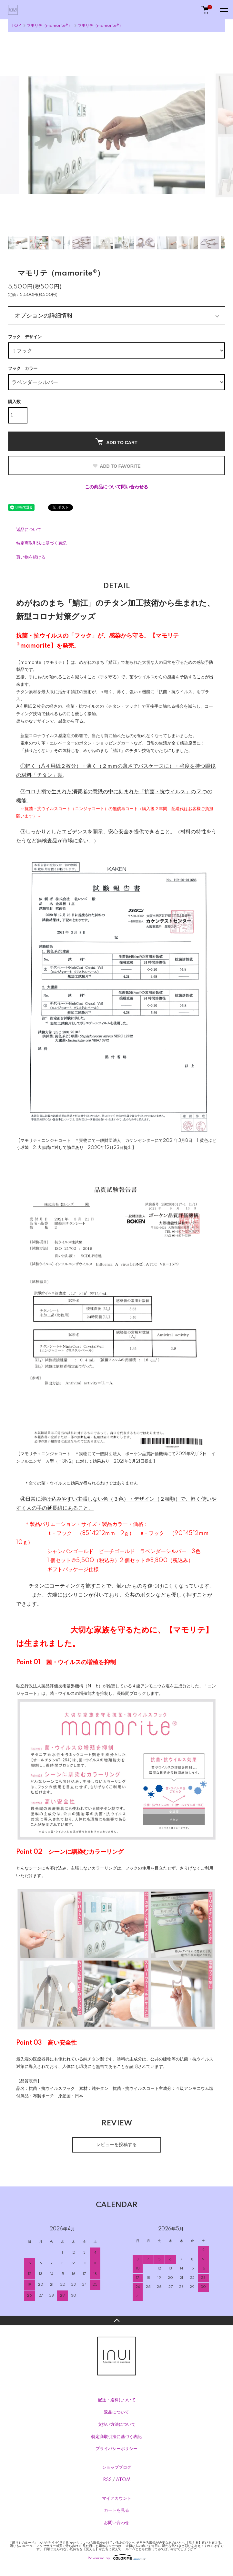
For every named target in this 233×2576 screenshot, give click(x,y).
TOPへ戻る (116, 2320)
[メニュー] (223, 9)
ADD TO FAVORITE (116, 466)
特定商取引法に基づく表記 (41, 543)
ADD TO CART (116, 441)
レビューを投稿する (116, 2144)
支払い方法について (117, 2424)
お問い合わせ (116, 2522)
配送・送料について (117, 2400)
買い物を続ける (31, 557)
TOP (16, 26)
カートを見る (116, 2510)
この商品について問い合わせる (116, 487)
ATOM (123, 2479)
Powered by (117, 2557)
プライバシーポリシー (116, 2448)
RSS (107, 2479)
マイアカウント (116, 2498)
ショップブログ (116, 2467)
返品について (28, 529)
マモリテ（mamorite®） (49, 26)
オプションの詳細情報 (44, 315)
